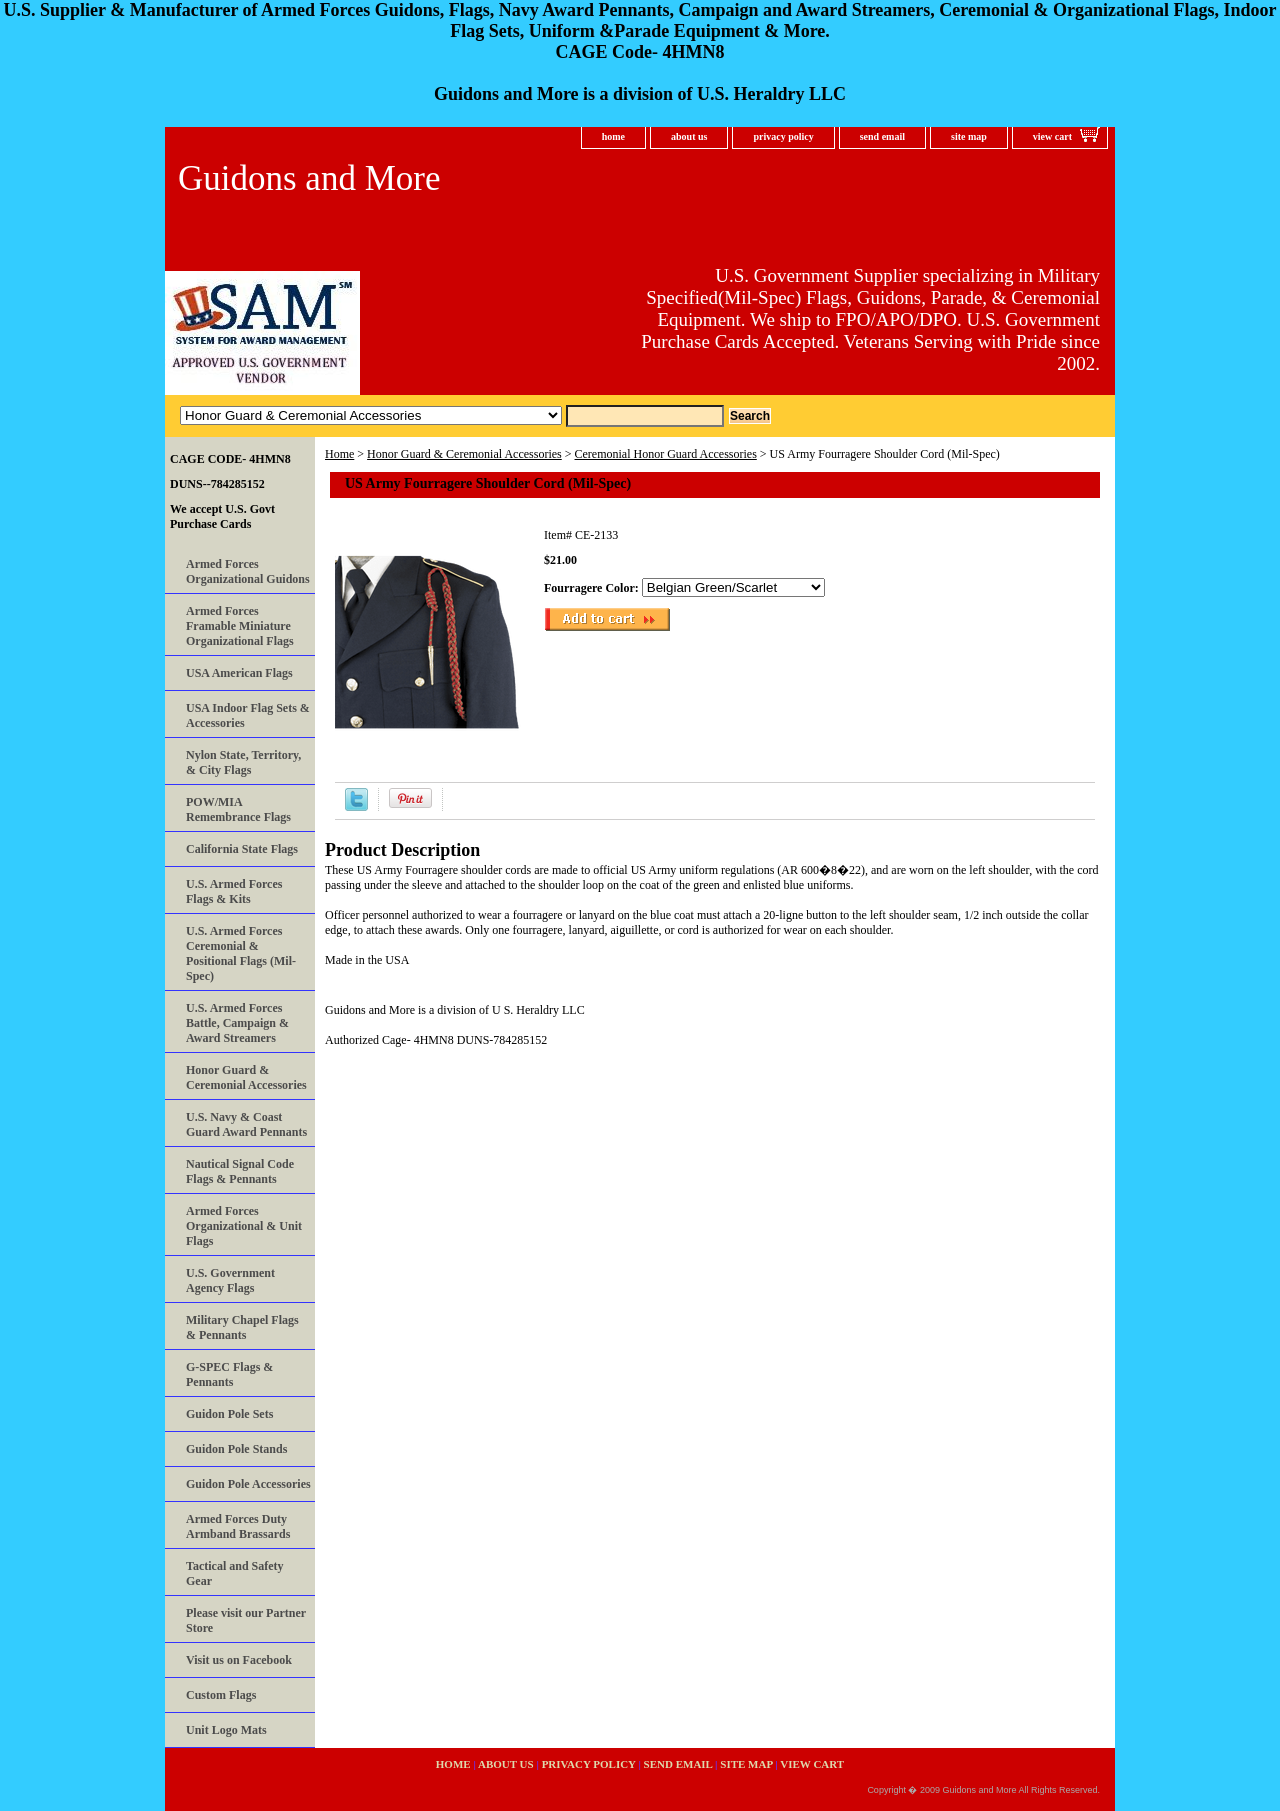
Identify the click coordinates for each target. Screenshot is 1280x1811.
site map (969, 136)
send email (882, 136)
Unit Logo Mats (226, 1730)
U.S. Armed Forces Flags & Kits (234, 891)
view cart (1052, 136)
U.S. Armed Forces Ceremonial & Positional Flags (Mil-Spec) (241, 953)
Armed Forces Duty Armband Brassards (238, 1526)
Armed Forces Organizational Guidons (248, 571)
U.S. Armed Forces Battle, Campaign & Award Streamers (237, 1023)
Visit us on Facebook (239, 1660)
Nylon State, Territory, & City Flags (243, 762)
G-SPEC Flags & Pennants (229, 1374)
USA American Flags (239, 673)
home (613, 136)
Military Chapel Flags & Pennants (242, 1327)
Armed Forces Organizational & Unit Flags (244, 1226)
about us (689, 136)
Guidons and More (309, 178)
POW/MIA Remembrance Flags (238, 809)
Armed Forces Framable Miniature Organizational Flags (240, 626)
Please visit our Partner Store (246, 1620)
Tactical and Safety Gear (235, 1573)
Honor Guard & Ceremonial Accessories (464, 454)
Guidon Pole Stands (236, 1449)
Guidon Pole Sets (229, 1414)
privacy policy (783, 136)
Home (339, 454)
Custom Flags (221, 1695)
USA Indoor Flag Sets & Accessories (248, 715)
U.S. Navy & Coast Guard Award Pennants (246, 1124)
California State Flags (242, 849)
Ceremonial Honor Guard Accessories (666, 454)
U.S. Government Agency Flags (230, 1280)
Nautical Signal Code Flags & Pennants (240, 1171)
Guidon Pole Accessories (248, 1484)
